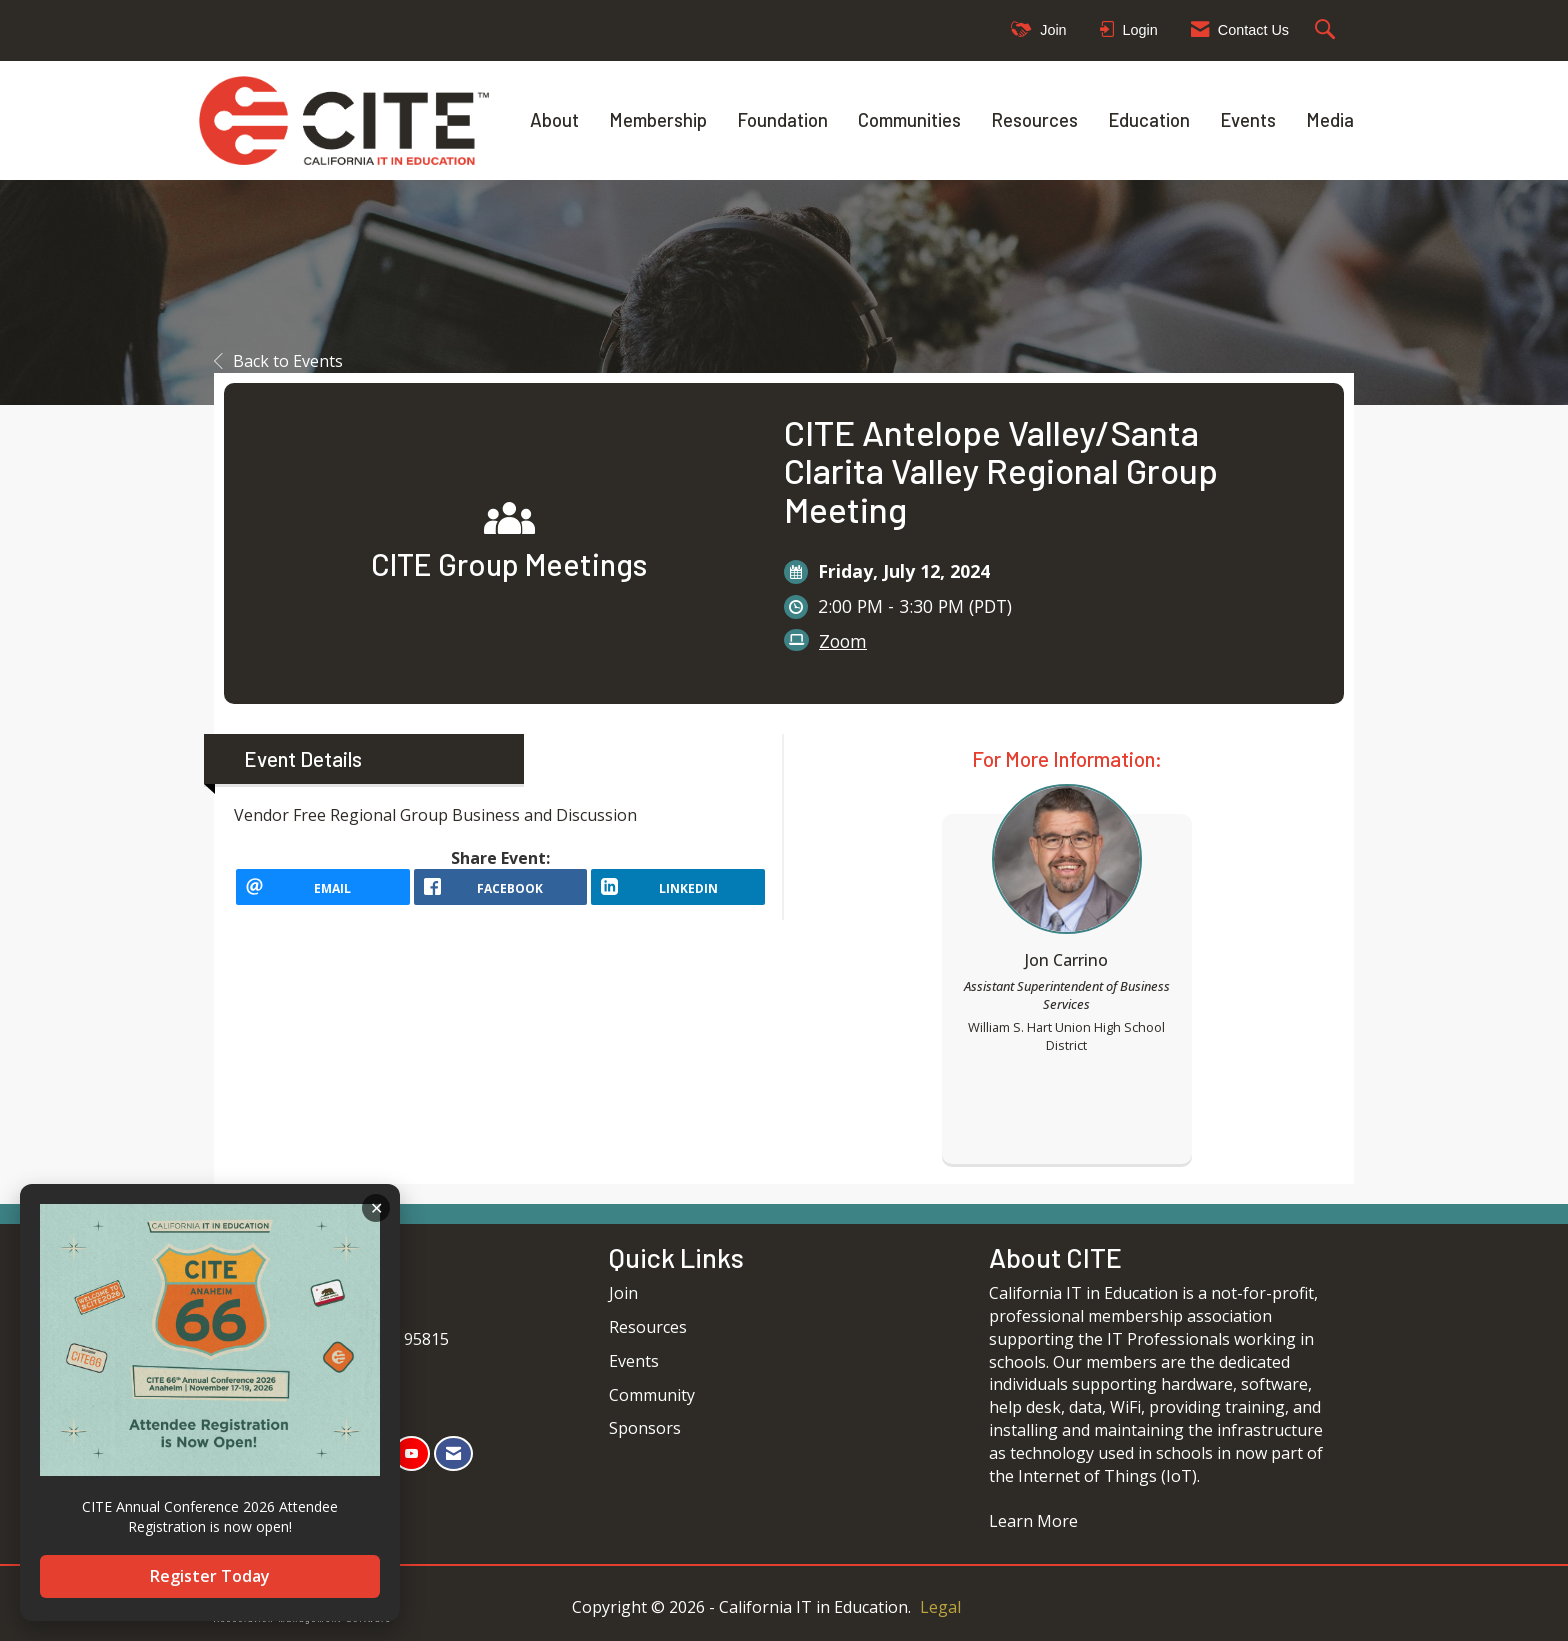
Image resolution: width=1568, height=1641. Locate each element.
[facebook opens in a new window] (501, 894)
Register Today (210, 1576)
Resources (1034, 119)
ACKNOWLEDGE (376, 1208)
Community (652, 1395)
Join (623, 1293)
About (554, 119)
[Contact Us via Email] (453, 1453)
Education (1149, 119)
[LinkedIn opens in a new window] (678, 894)
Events (1248, 119)
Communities (909, 119)
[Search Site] (1327, 30)
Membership (658, 119)
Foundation (782, 119)
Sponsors (645, 1428)
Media (1330, 119)
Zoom (843, 641)
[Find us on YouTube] (411, 1453)
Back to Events (278, 361)
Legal (940, 1607)
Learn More (1033, 1521)
